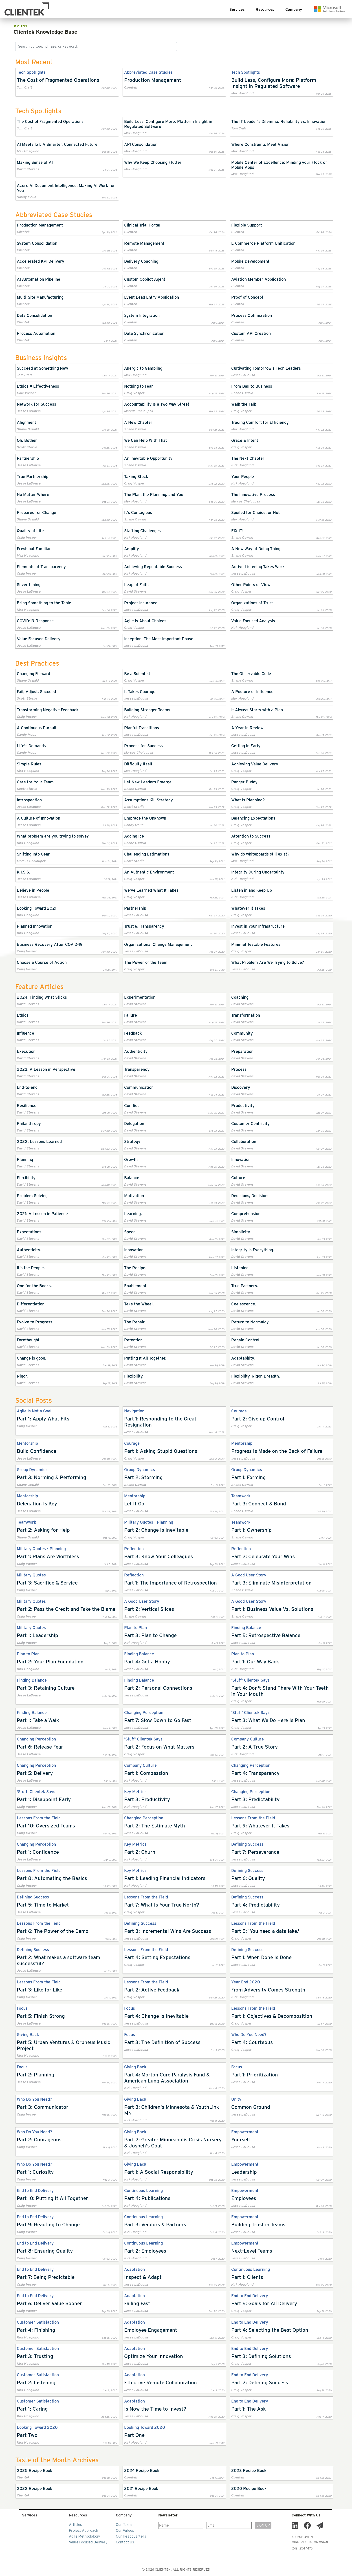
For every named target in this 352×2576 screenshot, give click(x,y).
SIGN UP (263, 2525)
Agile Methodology (84, 2536)
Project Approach (83, 2530)
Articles (75, 2525)
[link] (67, 82)
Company (293, 9)
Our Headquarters (131, 2536)
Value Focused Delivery (88, 2542)
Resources (265, 9)
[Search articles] (96, 46)
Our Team (124, 2525)
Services (236, 9)
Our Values (125, 2530)
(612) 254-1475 (302, 2548)
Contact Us (125, 2542)
